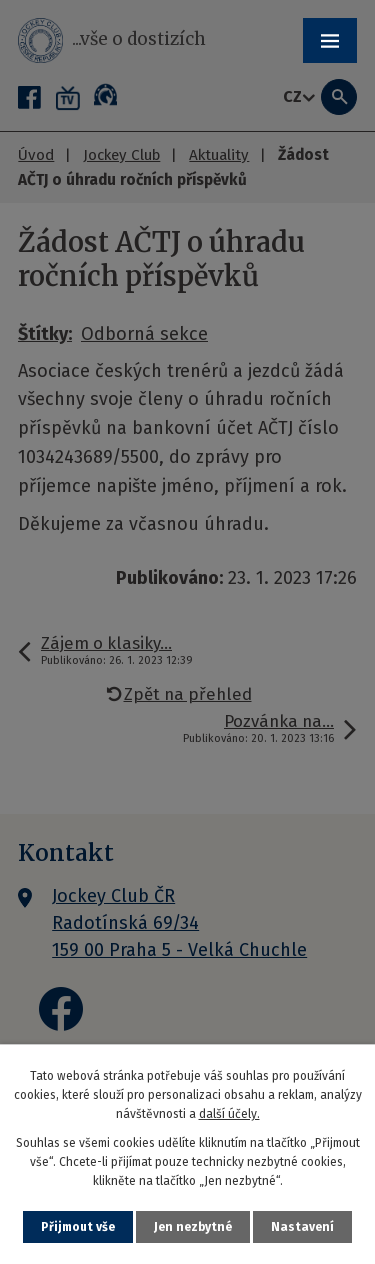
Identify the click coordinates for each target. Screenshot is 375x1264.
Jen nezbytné (193, 1227)
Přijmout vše (78, 1227)
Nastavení (302, 1227)
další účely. (229, 1114)
